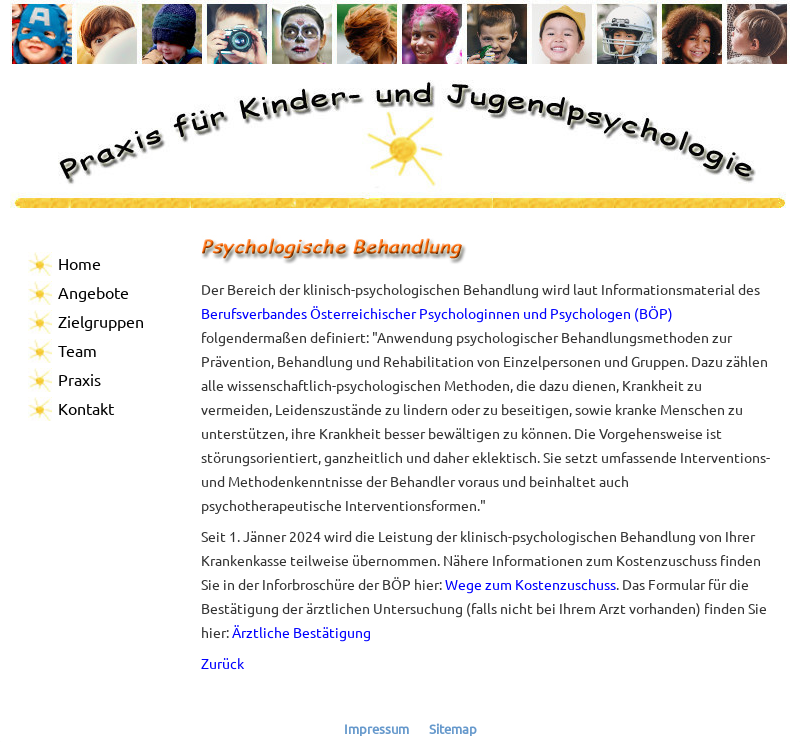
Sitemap (453, 728)
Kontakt (86, 408)
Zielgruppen (101, 321)
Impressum (376, 728)
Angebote (93, 292)
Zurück (222, 663)
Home (79, 263)
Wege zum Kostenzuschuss (530, 584)
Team (77, 350)
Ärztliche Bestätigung (301, 632)
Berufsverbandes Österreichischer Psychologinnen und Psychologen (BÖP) (437, 313)
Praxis (79, 379)
